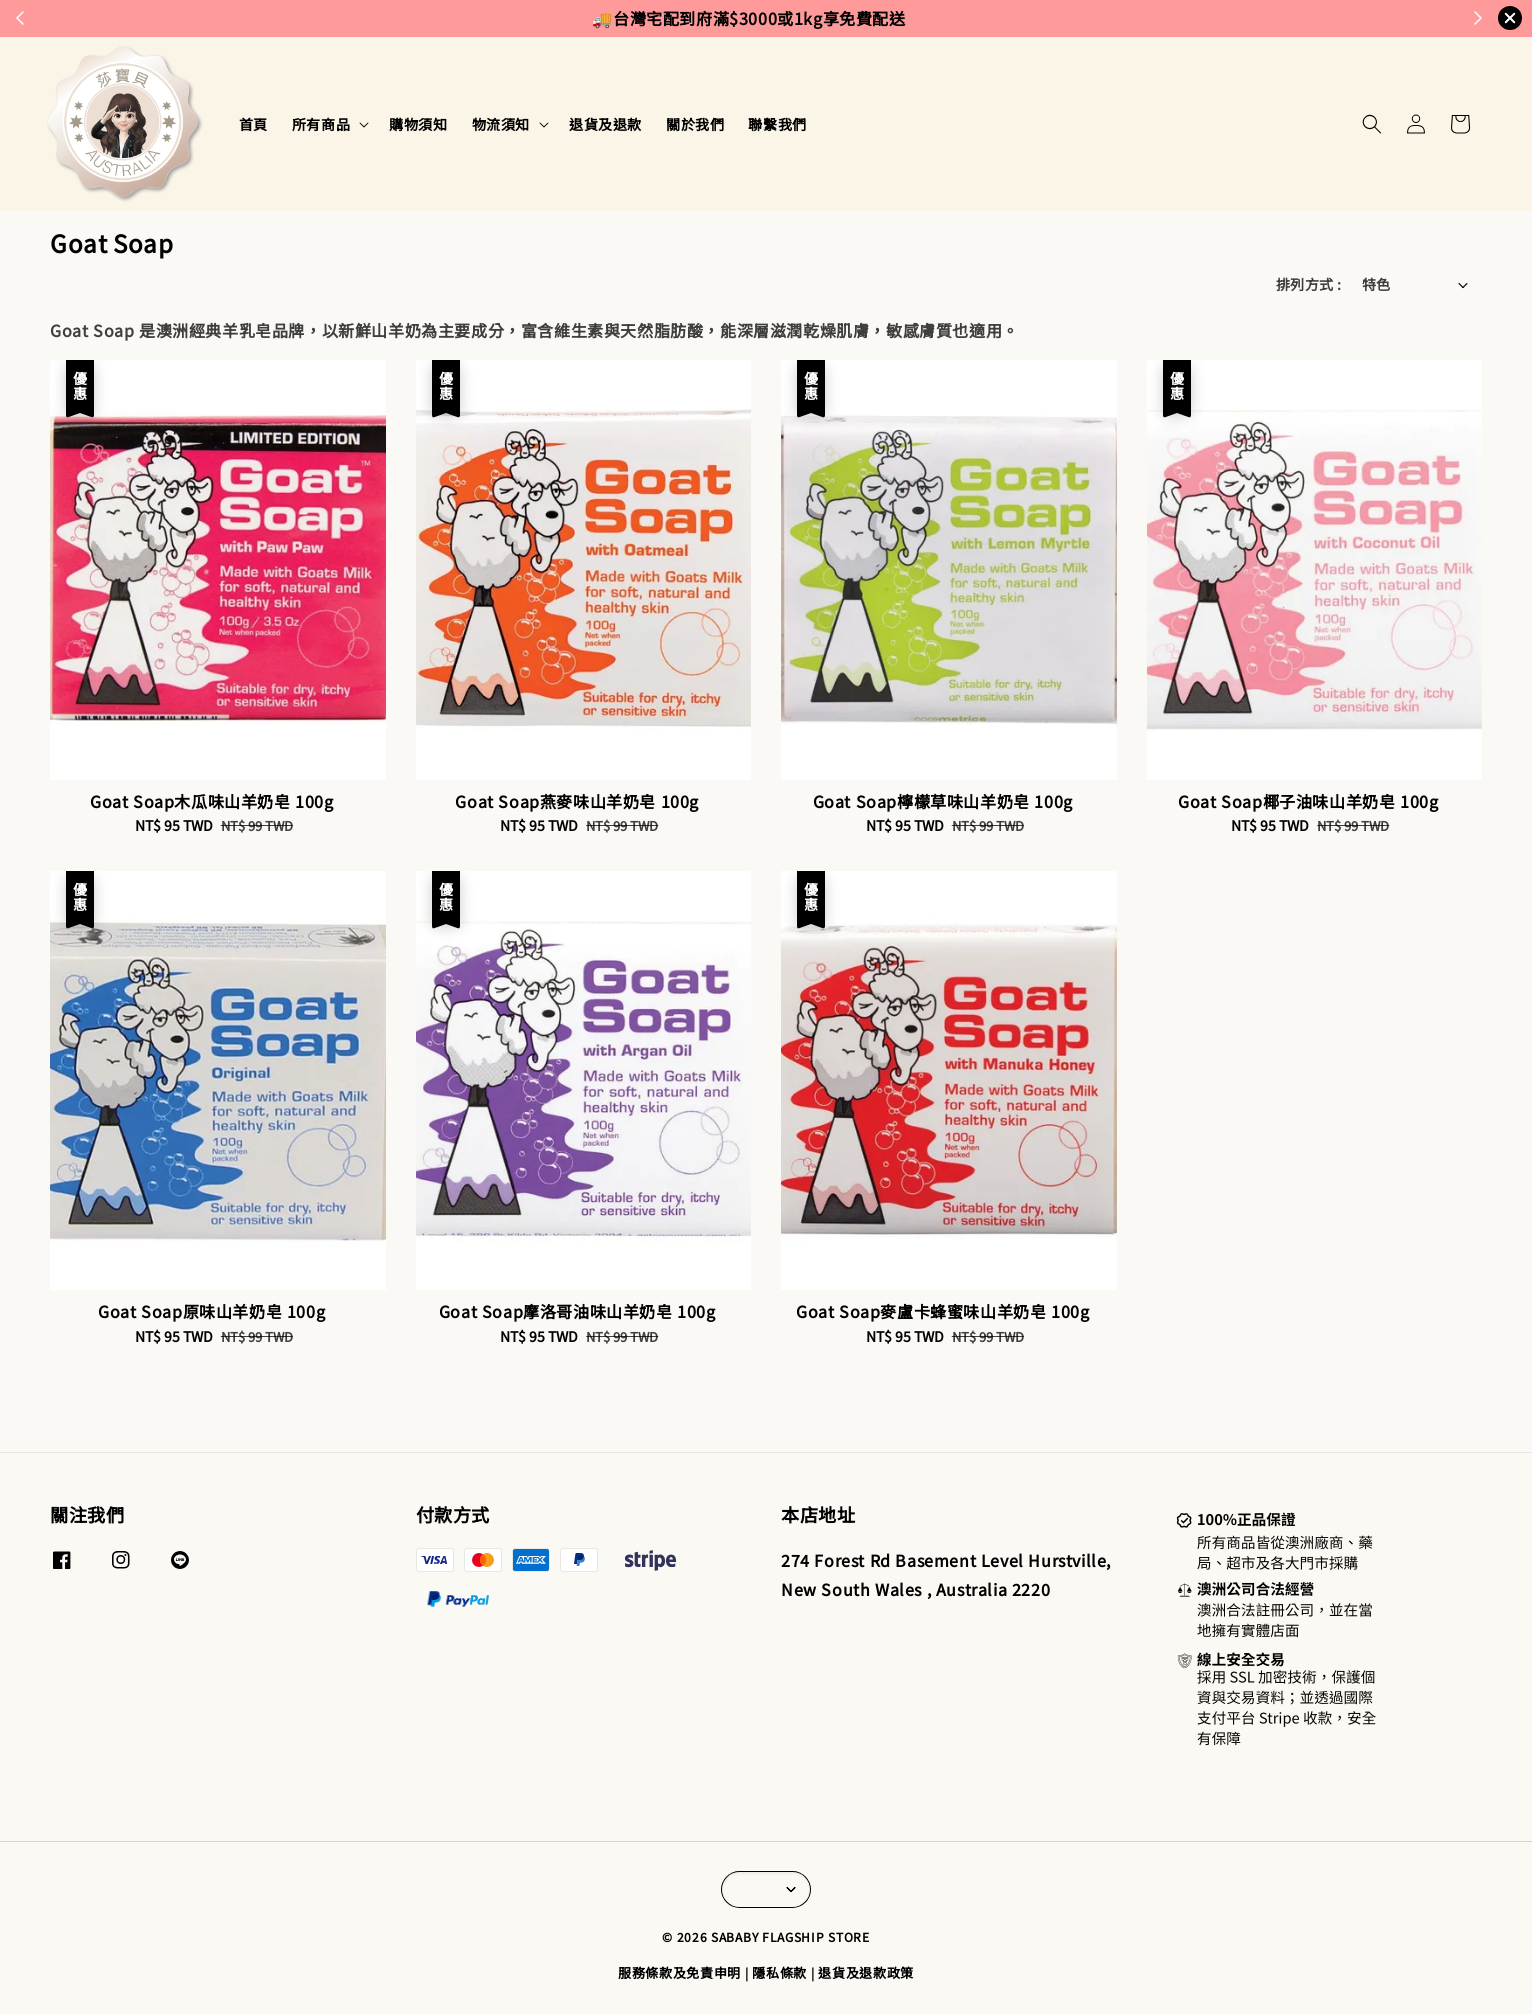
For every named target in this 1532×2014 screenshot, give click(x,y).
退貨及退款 (605, 124)
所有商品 (321, 124)
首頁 (253, 124)
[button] (1372, 124)
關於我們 (695, 124)
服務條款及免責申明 (679, 1972)
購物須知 (418, 124)
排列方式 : (1308, 284)
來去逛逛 (926, 18)
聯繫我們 (777, 124)
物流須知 (501, 124)
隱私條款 (779, 1972)
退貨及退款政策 (866, 1972)
